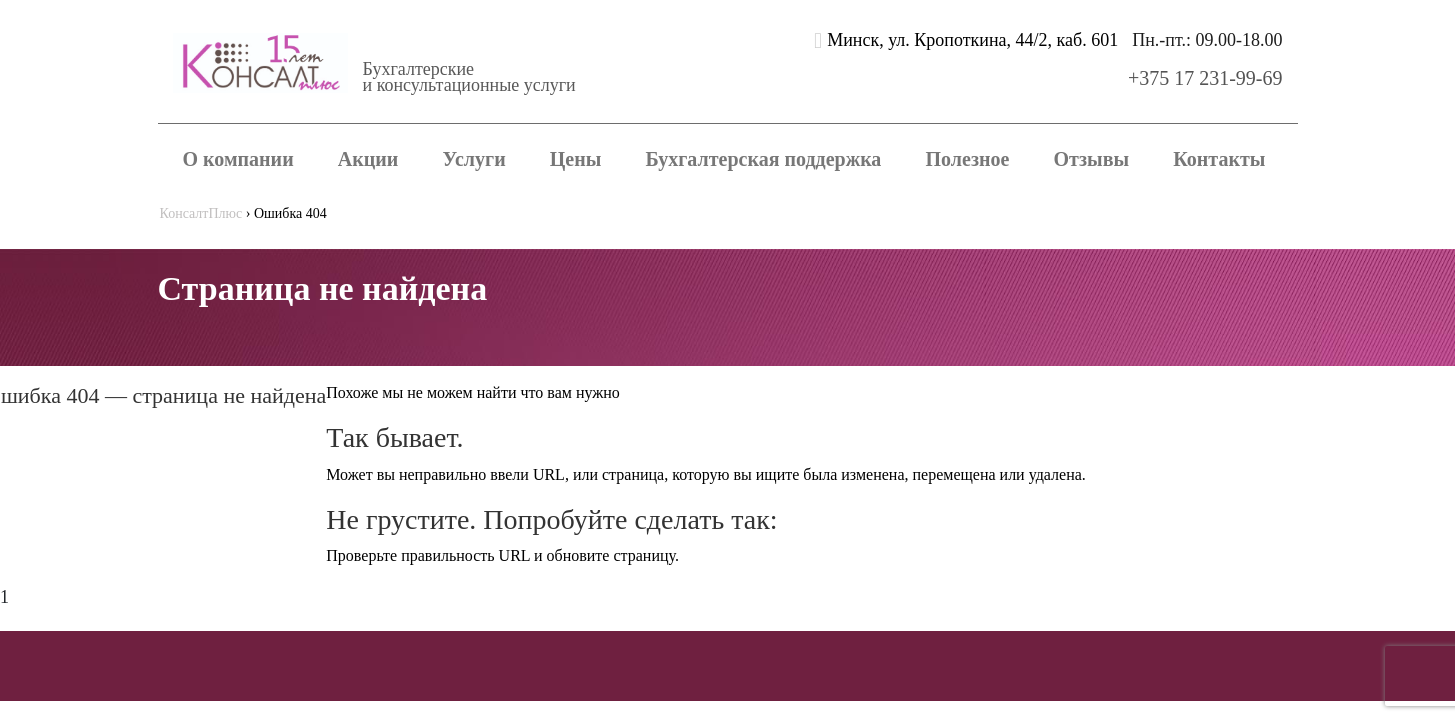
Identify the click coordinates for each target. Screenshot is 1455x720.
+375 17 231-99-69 (1205, 78)
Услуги (473, 159)
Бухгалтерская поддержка (764, 159)
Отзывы (1091, 159)
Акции (368, 159)
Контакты (1219, 159)
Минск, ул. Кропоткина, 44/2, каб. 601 (972, 40)
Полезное (968, 159)
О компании (238, 159)
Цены (576, 159)
